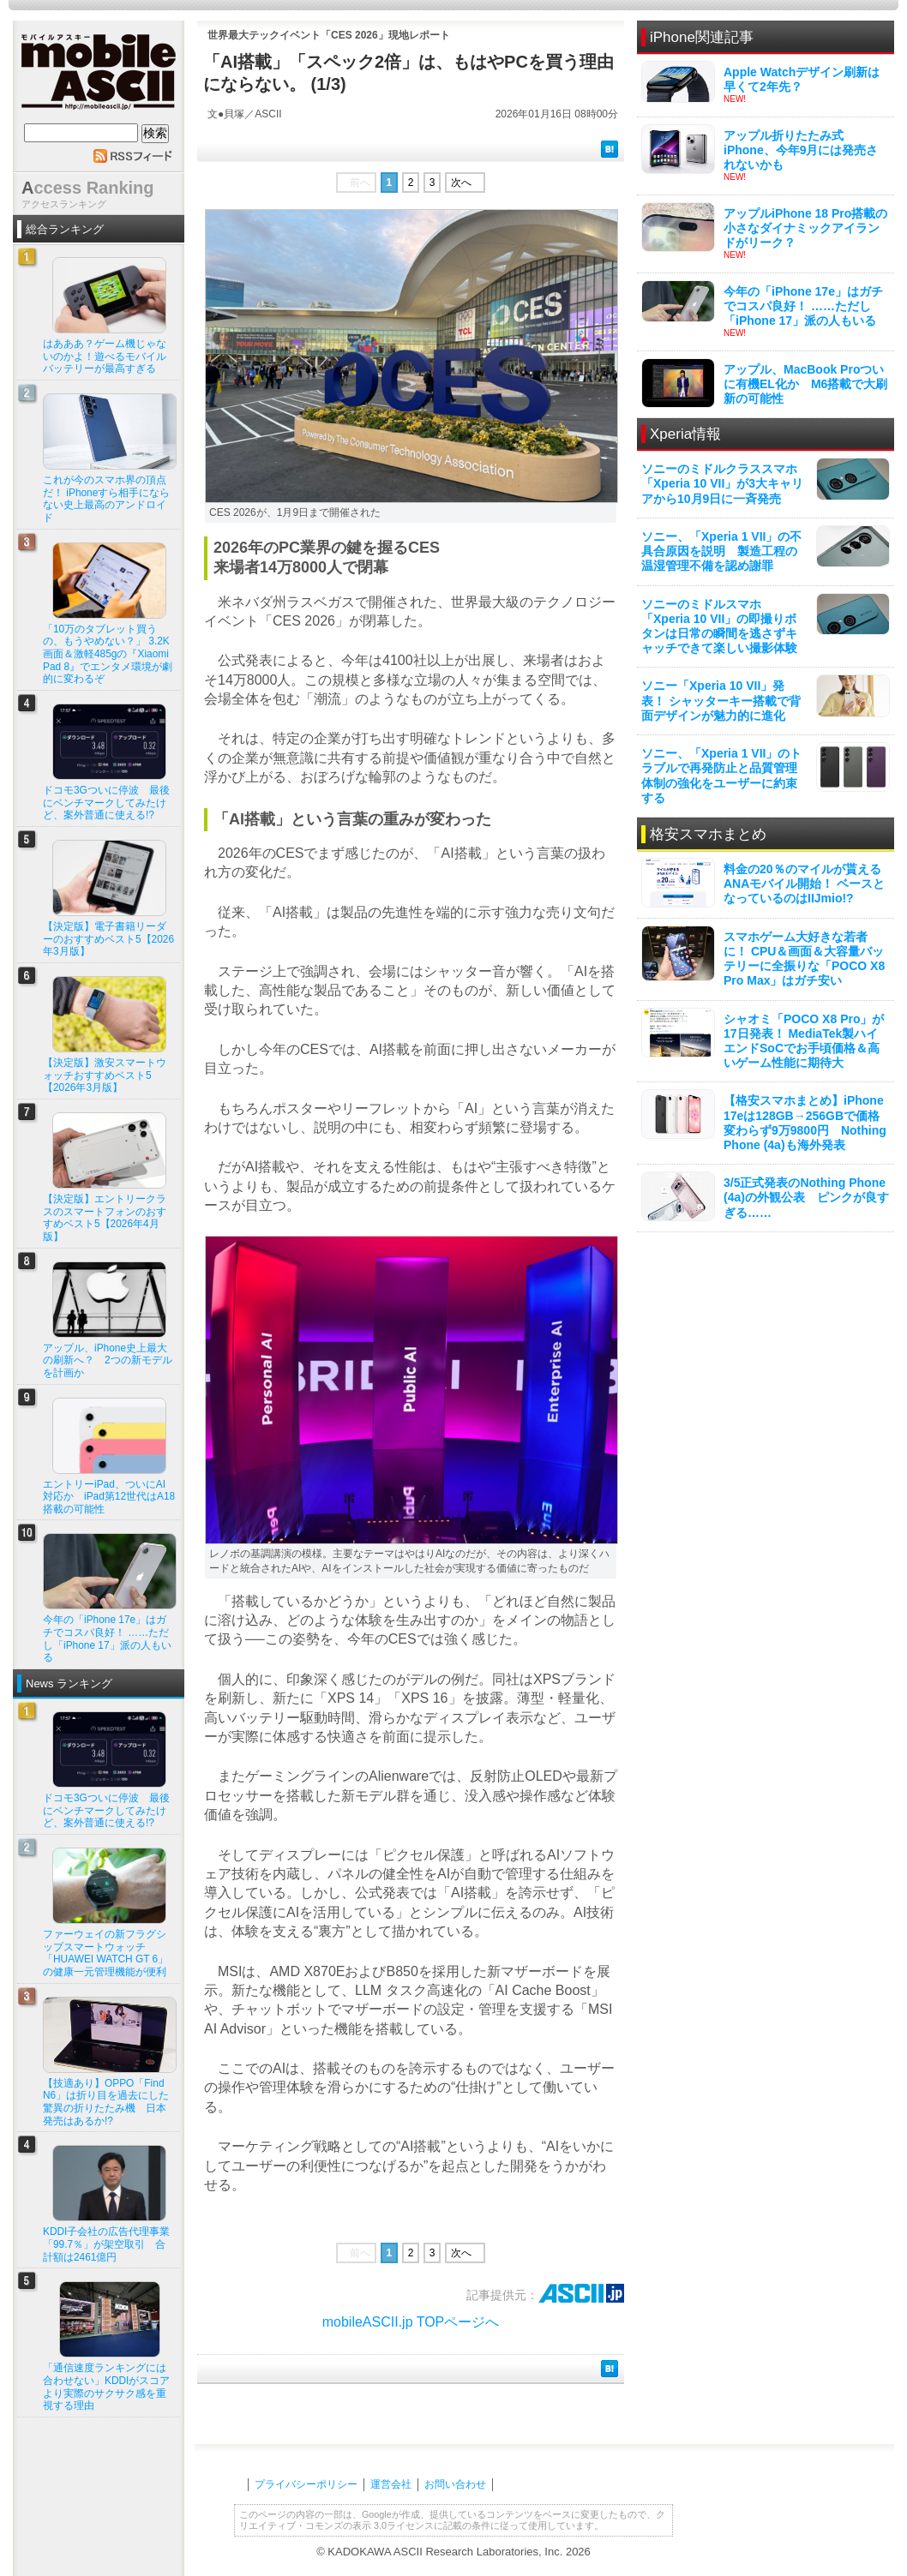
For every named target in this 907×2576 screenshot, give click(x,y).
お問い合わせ (455, 2484)
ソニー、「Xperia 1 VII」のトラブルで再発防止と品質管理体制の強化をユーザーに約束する (721, 775)
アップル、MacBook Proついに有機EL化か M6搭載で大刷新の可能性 (805, 383)
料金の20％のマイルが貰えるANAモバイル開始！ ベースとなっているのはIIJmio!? (804, 883)
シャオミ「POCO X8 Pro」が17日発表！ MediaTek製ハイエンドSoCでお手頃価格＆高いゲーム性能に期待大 (804, 1041)
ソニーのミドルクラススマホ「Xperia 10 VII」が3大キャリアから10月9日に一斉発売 (722, 483)
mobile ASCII (98, 76)
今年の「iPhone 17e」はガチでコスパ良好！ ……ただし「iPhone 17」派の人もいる (803, 306)
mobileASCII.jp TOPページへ (411, 2322)
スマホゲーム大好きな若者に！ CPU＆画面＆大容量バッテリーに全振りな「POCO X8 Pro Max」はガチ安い (804, 959)
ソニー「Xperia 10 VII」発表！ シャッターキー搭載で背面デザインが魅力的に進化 (721, 700)
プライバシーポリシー (306, 2484)
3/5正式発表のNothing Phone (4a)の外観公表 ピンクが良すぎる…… (806, 1197)
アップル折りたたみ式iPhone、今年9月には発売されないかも (801, 150)
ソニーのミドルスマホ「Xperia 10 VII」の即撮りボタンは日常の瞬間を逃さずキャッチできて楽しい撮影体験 (719, 626)
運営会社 (390, 2484)
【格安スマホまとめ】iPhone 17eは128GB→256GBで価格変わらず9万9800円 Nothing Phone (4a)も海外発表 (805, 1122)
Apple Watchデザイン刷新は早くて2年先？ (802, 79)
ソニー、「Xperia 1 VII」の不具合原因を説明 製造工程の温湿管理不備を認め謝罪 (721, 551)
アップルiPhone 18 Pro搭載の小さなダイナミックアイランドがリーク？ (805, 228)
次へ (461, 183)
